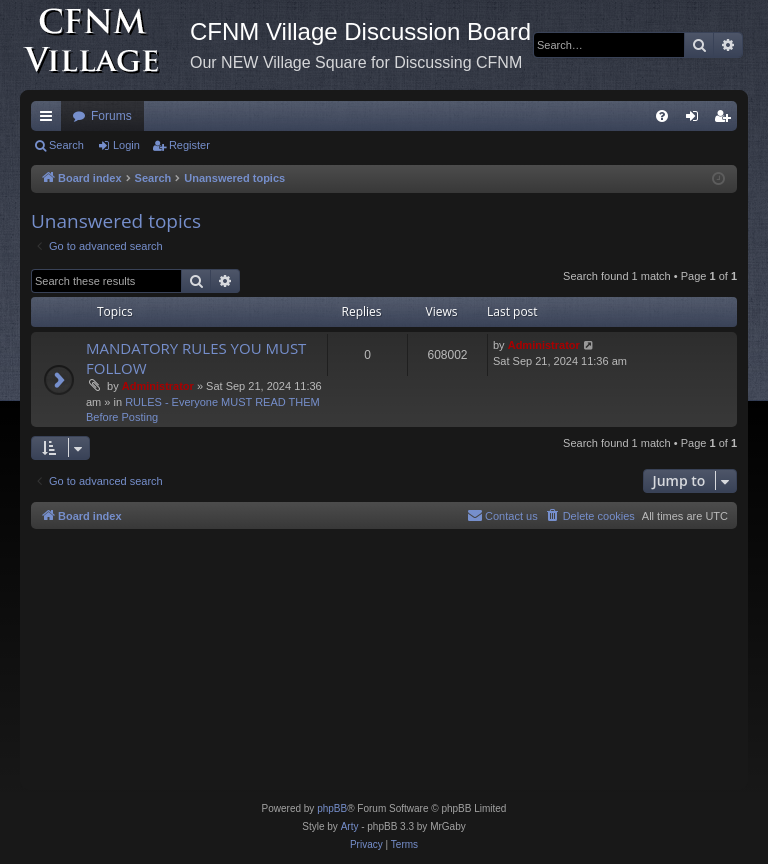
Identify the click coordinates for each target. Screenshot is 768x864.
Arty (350, 826)
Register (189, 145)
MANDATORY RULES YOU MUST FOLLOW (196, 357)
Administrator (158, 386)
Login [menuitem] (696, 120)
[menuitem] (662, 116)
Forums (111, 116)
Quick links (50, 120)
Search (66, 145)
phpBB (332, 808)
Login (126, 145)
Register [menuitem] (726, 120)
